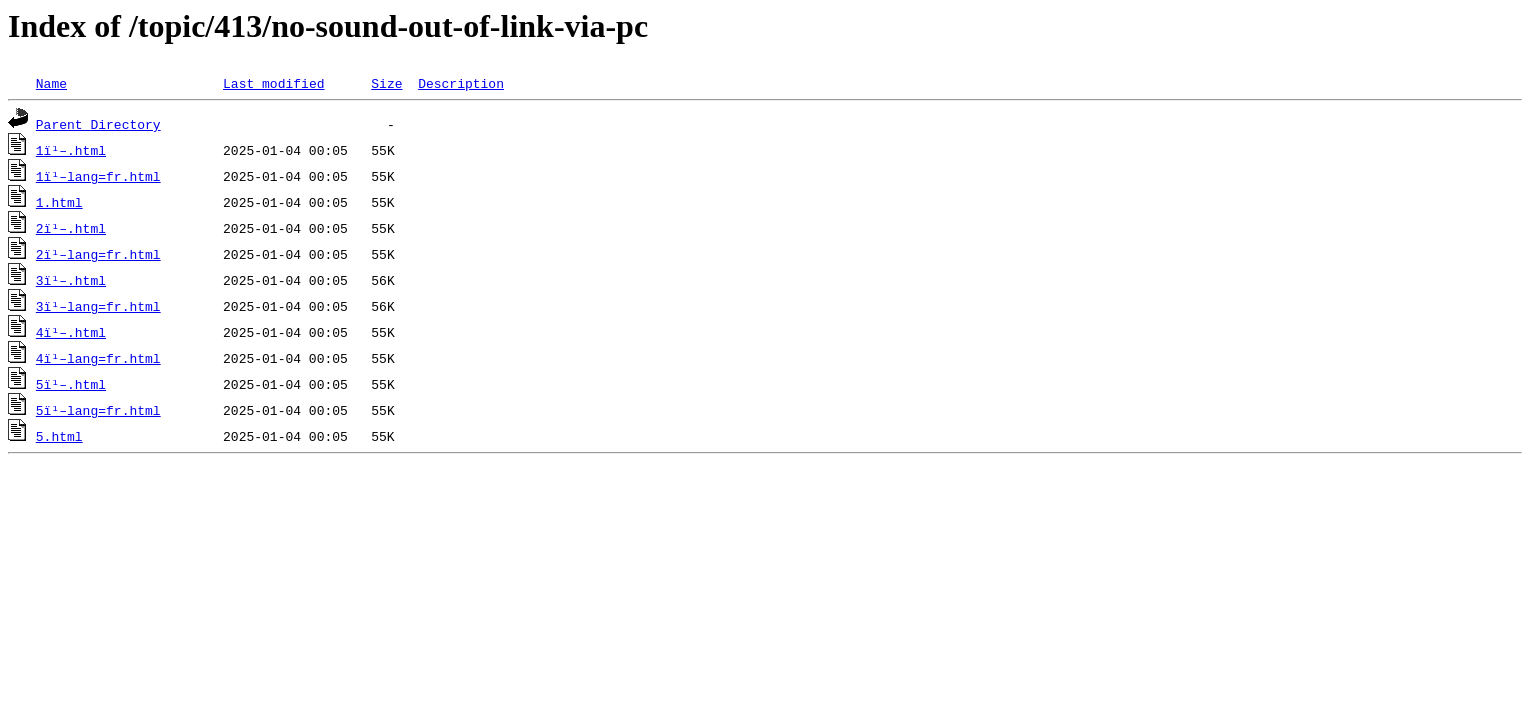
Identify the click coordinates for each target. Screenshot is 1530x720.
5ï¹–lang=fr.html (98, 410)
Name (51, 83)
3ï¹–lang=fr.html (98, 306)
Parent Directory (98, 124)
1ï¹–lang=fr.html (98, 176)
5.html (59, 436)
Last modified (273, 83)
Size (386, 83)
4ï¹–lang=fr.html (98, 358)
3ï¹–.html (71, 280)
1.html (59, 202)
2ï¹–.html (71, 228)
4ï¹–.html (71, 332)
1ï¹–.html (71, 150)
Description (461, 83)
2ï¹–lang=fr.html (98, 254)
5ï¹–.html (71, 384)
